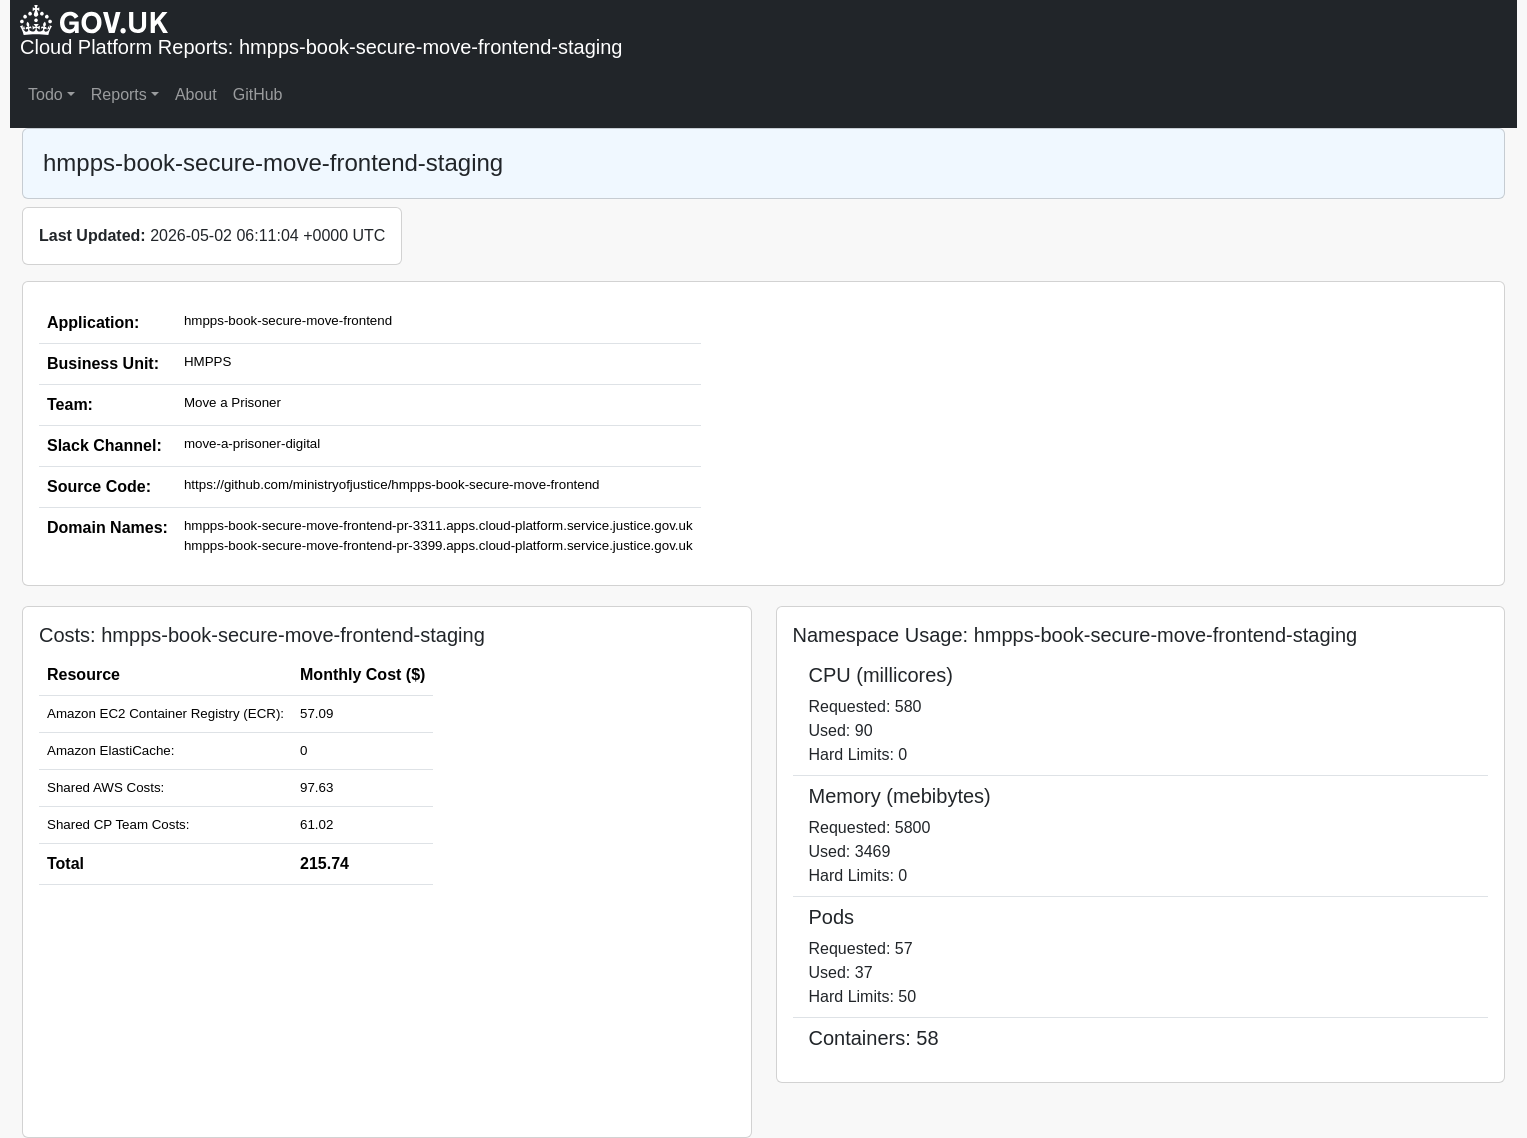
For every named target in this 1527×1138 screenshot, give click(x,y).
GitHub (258, 94)
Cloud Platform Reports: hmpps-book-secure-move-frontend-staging (321, 47)
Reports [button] (119, 94)
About (196, 94)
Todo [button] (45, 94)
